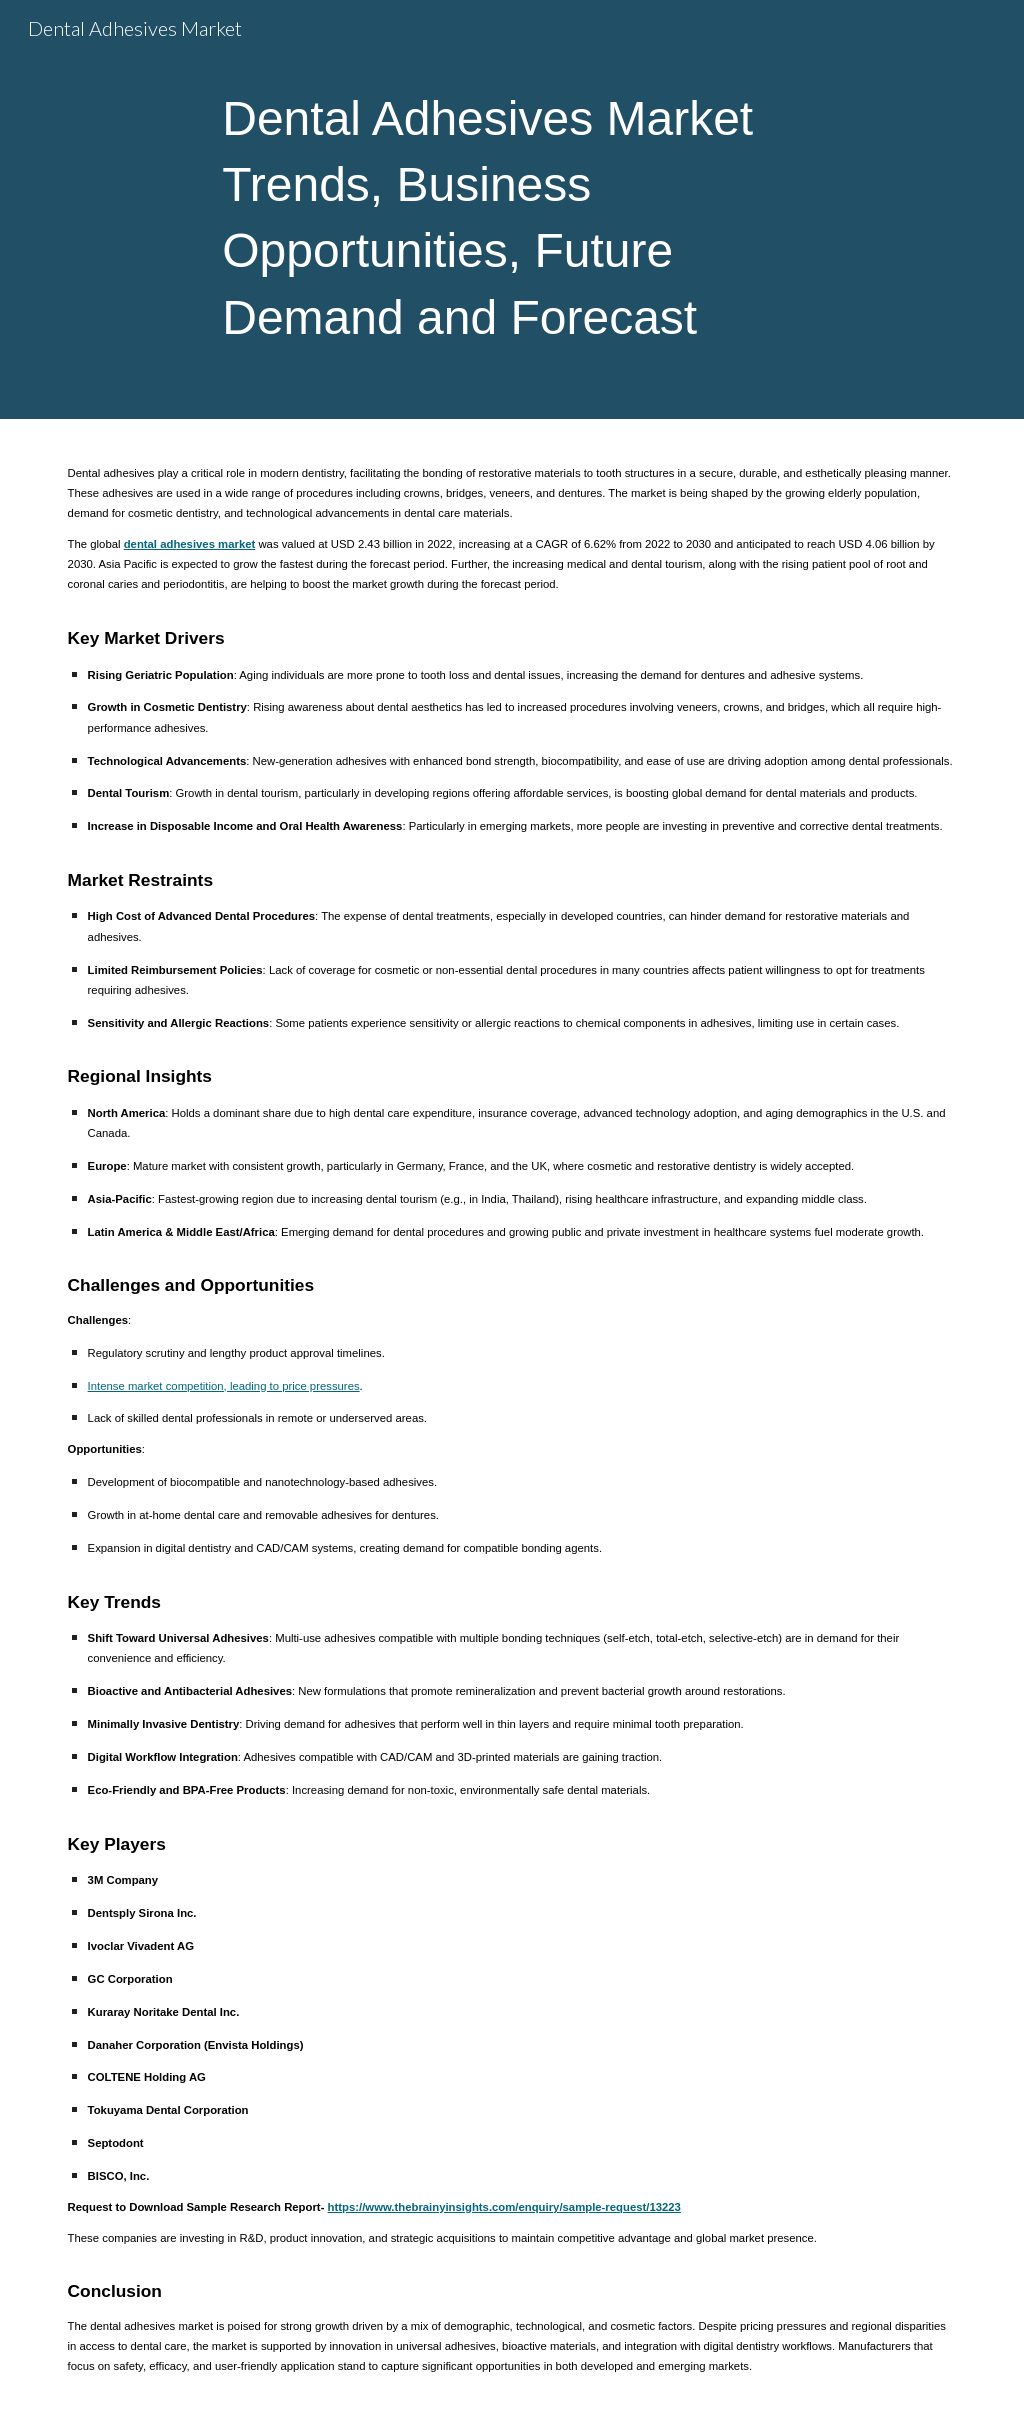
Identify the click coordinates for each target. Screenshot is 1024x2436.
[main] (511, 209)
